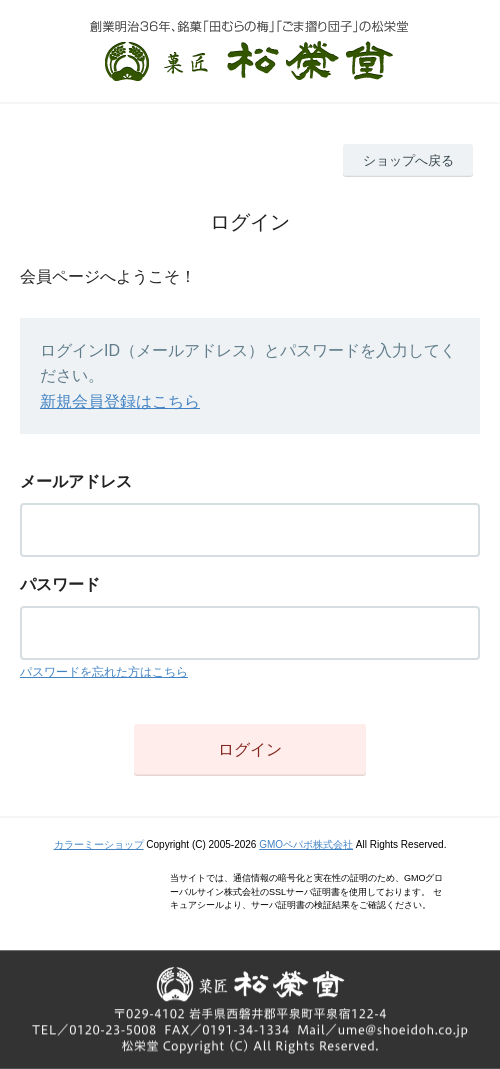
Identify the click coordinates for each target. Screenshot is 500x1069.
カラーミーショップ (99, 844)
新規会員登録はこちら (120, 401)
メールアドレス (76, 481)
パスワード (60, 584)
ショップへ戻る (408, 160)
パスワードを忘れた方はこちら (104, 672)
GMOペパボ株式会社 (306, 844)
